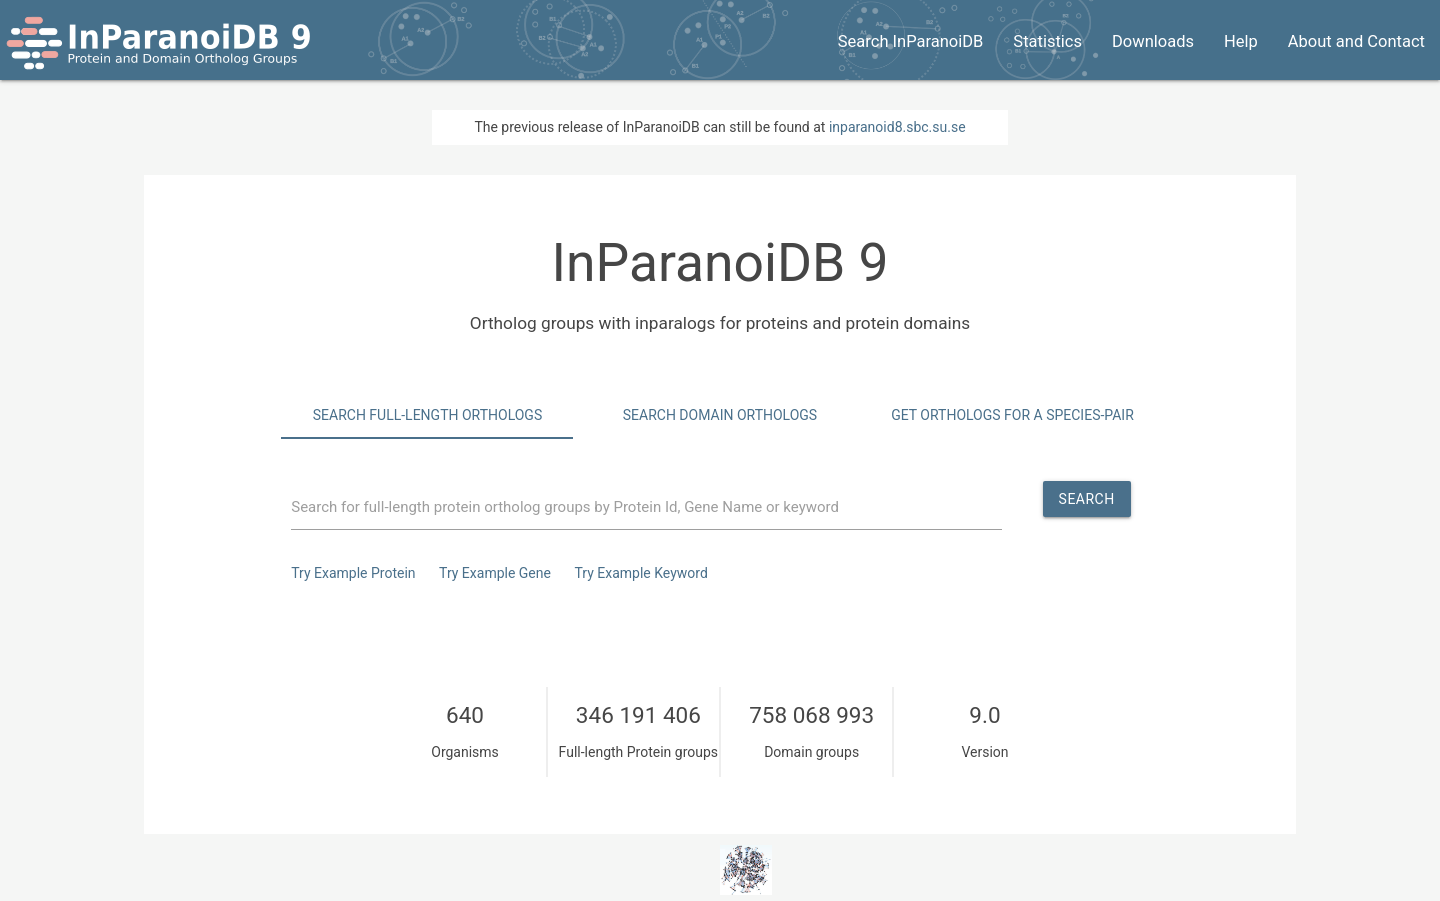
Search (1087, 499)
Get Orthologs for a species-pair (1012, 415)
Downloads (1153, 41)
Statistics (1047, 41)
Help (1241, 41)
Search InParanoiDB (911, 41)
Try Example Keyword (640, 573)
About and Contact (1356, 41)
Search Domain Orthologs (720, 415)
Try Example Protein (353, 573)
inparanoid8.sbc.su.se (897, 127)
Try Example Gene (495, 573)
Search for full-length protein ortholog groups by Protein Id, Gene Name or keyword (565, 507)
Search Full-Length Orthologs (427, 415)
